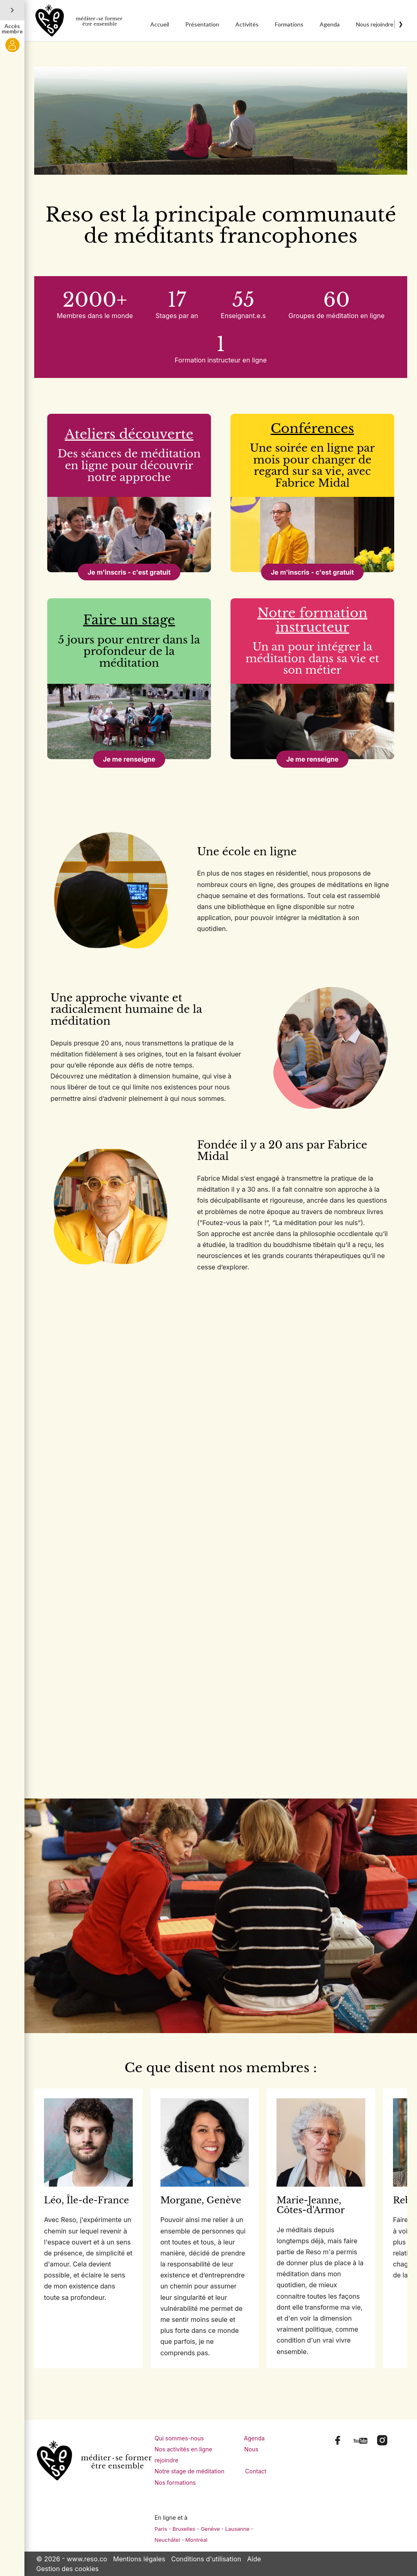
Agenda (330, 24)
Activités (247, 24)
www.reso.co (87, 2559)
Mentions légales (139, 2559)
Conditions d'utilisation (206, 2559)
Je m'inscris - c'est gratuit (129, 572)
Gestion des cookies (67, 2569)
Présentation (202, 24)
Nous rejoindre (374, 24)
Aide (254, 2559)
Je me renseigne (129, 759)
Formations (289, 24)
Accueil (159, 24)
